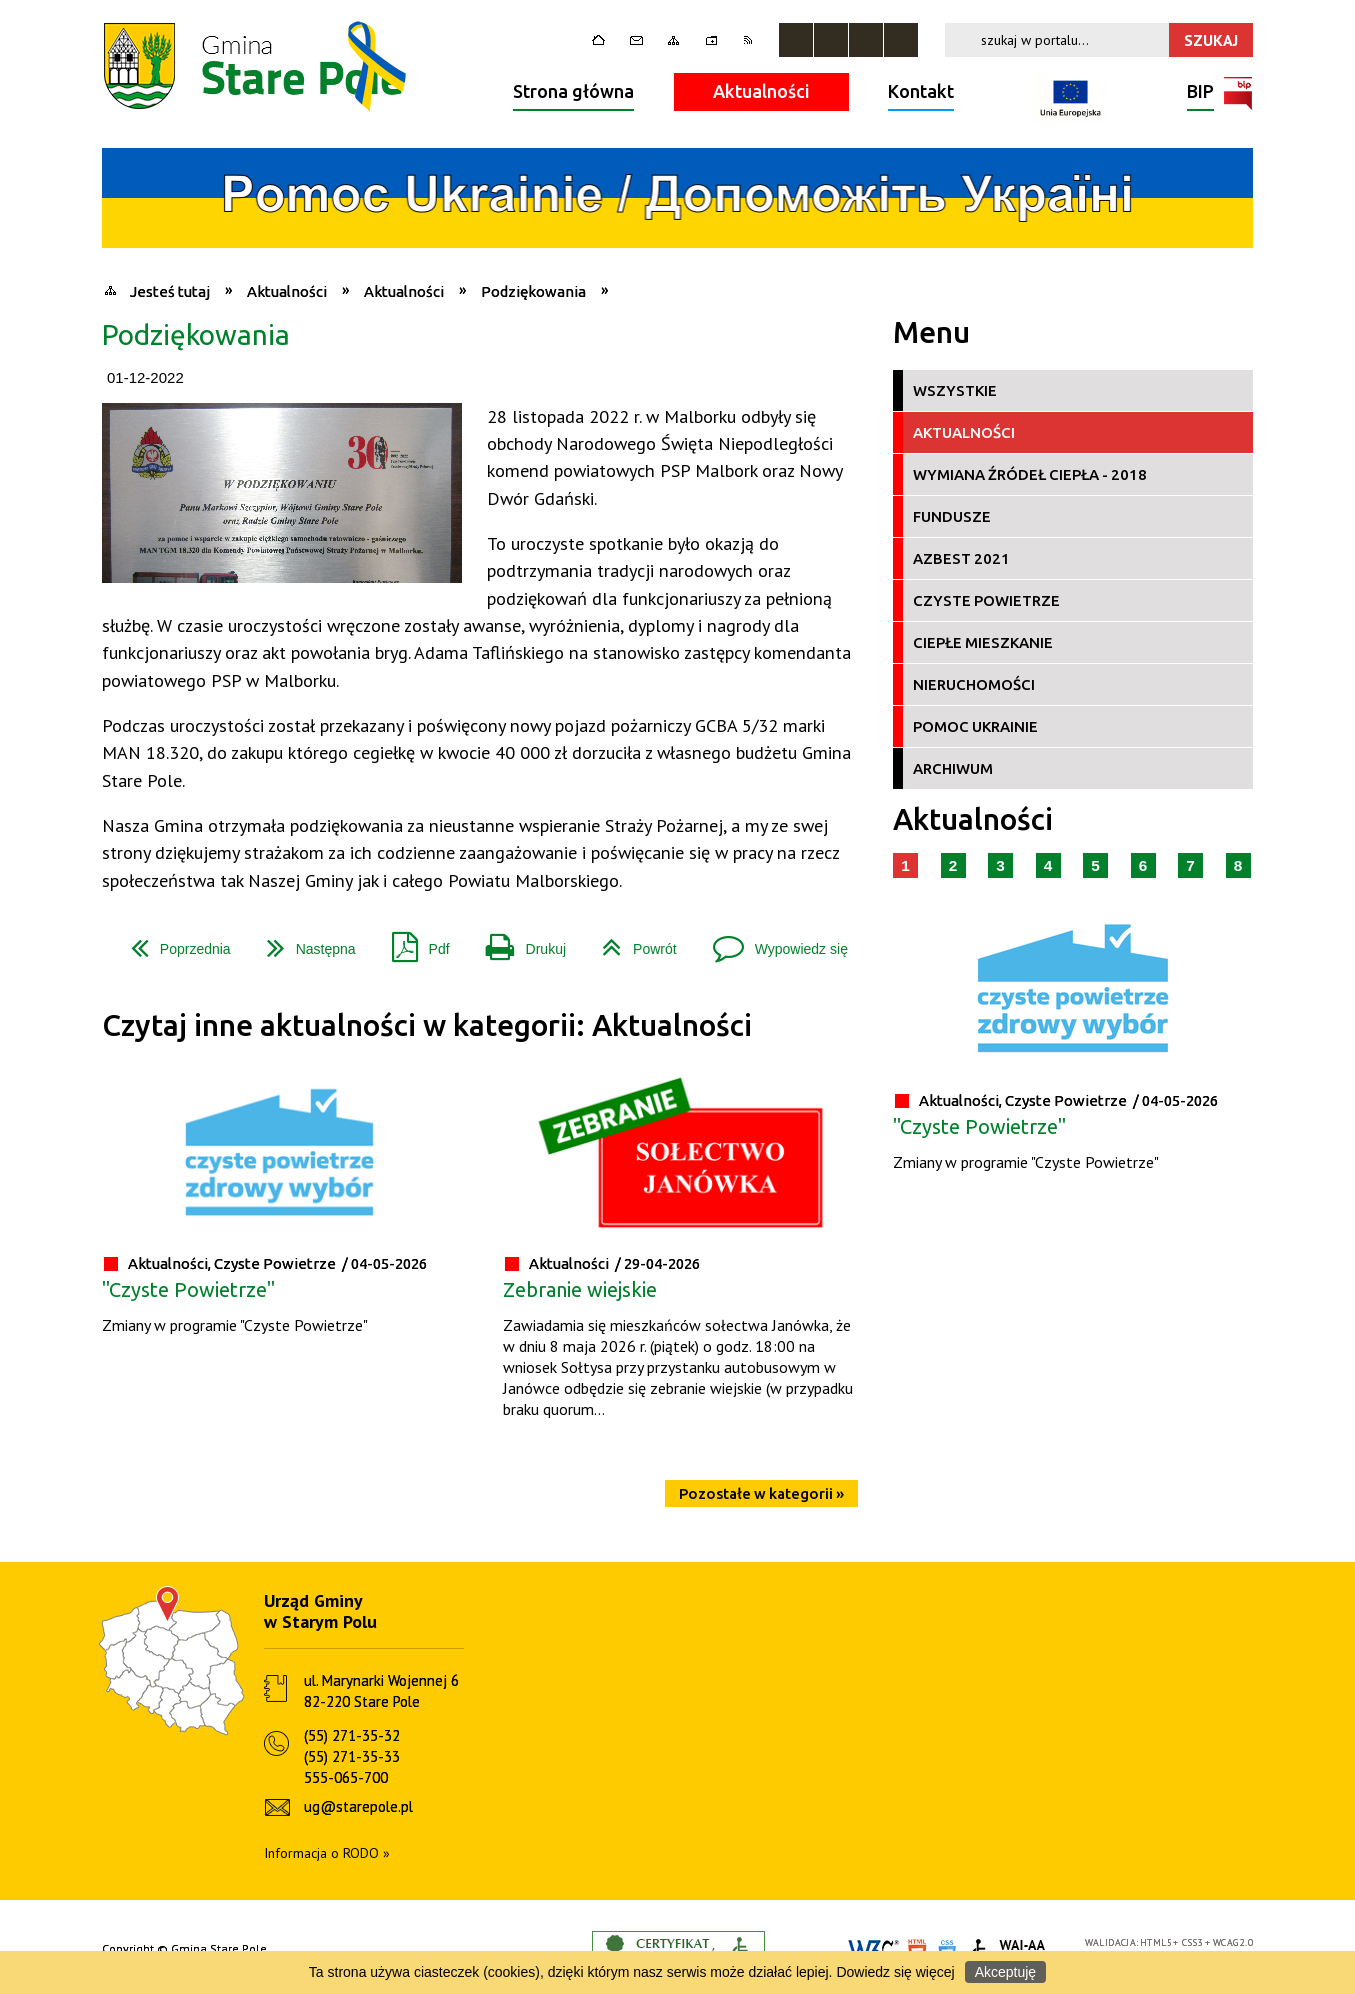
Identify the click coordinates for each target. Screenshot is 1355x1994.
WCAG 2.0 (1233, 1942)
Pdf (413, 941)
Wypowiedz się (772, 941)
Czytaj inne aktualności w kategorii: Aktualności (427, 1025)
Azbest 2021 (961, 558)
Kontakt (921, 91)
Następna (303, 941)
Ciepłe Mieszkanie (983, 642)
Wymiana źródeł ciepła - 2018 (1030, 474)
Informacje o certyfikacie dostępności (678, 1949)
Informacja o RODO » (327, 1853)
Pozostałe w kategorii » (761, 1493)
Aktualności (761, 91)
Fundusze (952, 516)
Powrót (631, 941)
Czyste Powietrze (986, 600)
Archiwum (953, 768)
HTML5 (1156, 1942)
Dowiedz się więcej (895, 1972)
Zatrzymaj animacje (796, 40)
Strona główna (573, 91)
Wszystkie (955, 390)
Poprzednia (173, 941)
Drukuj (518, 941)
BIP (1200, 93)
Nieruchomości (974, 684)
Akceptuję (1005, 1972)
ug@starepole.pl (358, 1806)
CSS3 (1193, 1942)
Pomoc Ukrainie (975, 726)
